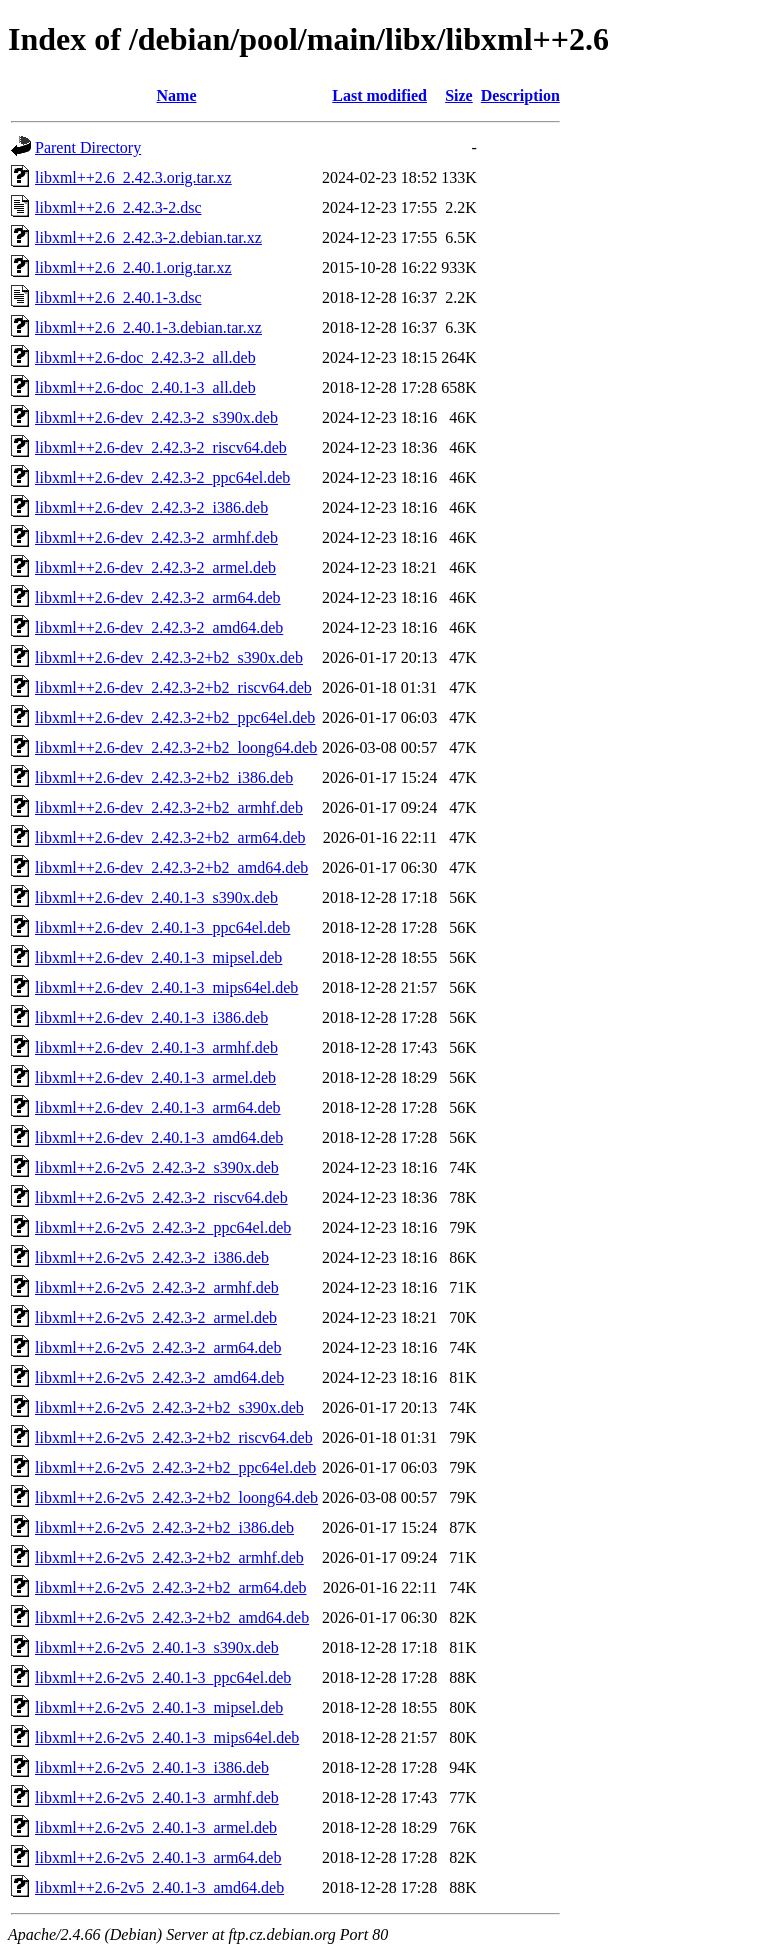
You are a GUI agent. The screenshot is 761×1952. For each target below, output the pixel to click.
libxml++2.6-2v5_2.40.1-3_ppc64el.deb (163, 1677)
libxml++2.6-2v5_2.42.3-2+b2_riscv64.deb (174, 1437)
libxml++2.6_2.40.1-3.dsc (118, 297)
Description (520, 95)
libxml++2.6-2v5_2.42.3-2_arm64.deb (158, 1347)
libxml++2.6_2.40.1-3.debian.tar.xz (148, 327)
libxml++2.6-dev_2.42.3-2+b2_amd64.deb (171, 867)
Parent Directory (88, 147)
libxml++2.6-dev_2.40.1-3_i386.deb (151, 1017)
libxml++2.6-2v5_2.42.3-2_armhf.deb (157, 1287)
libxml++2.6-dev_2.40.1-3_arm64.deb (158, 1107)
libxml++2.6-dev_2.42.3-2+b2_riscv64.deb (173, 687)
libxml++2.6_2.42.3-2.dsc (118, 207)
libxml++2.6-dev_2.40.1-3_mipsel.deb (158, 957)
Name (177, 95)
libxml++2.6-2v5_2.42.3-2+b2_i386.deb (164, 1527)
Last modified (379, 95)
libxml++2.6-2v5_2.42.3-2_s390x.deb (157, 1167)
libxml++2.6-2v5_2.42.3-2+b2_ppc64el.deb (175, 1467)
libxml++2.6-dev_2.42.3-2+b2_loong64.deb (176, 747)
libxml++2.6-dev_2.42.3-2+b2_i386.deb (164, 777)
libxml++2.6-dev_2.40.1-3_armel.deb (155, 1077)
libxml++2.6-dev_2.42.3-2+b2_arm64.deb (170, 837)
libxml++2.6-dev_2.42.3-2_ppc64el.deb (162, 477)
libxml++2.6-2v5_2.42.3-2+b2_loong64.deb (176, 1497)
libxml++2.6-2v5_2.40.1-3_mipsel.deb (159, 1707)
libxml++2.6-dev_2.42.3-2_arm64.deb (158, 597)
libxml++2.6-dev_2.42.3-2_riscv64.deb (161, 447)
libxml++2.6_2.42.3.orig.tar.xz (133, 177)
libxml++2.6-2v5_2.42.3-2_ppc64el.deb (163, 1227)
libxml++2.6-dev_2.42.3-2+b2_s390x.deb (169, 657)
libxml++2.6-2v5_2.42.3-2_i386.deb (152, 1257)
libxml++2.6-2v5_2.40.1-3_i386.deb (152, 1767)
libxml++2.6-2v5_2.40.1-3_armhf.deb (157, 1797)
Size (459, 95)
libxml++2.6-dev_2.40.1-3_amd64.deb (159, 1137)
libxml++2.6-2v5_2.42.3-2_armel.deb (156, 1317)
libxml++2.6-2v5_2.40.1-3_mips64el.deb (167, 1737)
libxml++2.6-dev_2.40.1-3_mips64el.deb (166, 987)
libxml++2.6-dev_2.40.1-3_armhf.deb (156, 1047)
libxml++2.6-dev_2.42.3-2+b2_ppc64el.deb (175, 717)
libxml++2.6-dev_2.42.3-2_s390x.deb (156, 417)
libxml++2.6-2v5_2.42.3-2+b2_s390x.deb (169, 1407)
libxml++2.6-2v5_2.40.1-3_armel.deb (156, 1827)
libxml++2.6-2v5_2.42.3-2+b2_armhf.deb (169, 1557)
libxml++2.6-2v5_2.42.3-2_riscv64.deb (161, 1197)
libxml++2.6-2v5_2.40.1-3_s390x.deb (157, 1647)
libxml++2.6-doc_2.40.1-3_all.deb (145, 387)
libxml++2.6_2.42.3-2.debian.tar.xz (148, 237)
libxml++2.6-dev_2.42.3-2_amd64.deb (159, 627)
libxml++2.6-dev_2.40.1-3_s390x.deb (156, 897)
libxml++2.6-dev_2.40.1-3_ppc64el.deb (162, 927)
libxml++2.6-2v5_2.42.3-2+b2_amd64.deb (172, 1617)
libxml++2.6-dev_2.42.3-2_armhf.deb (156, 537)
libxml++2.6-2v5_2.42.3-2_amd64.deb (159, 1377)
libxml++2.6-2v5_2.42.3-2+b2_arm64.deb (170, 1587)
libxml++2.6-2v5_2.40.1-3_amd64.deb (159, 1887)
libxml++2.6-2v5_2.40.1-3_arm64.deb (158, 1857)
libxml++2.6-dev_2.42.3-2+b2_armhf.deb (169, 807)
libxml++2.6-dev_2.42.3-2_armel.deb (155, 567)
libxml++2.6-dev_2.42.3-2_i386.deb (151, 507)
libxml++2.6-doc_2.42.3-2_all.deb (145, 357)
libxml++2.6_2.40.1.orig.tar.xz (133, 267)
